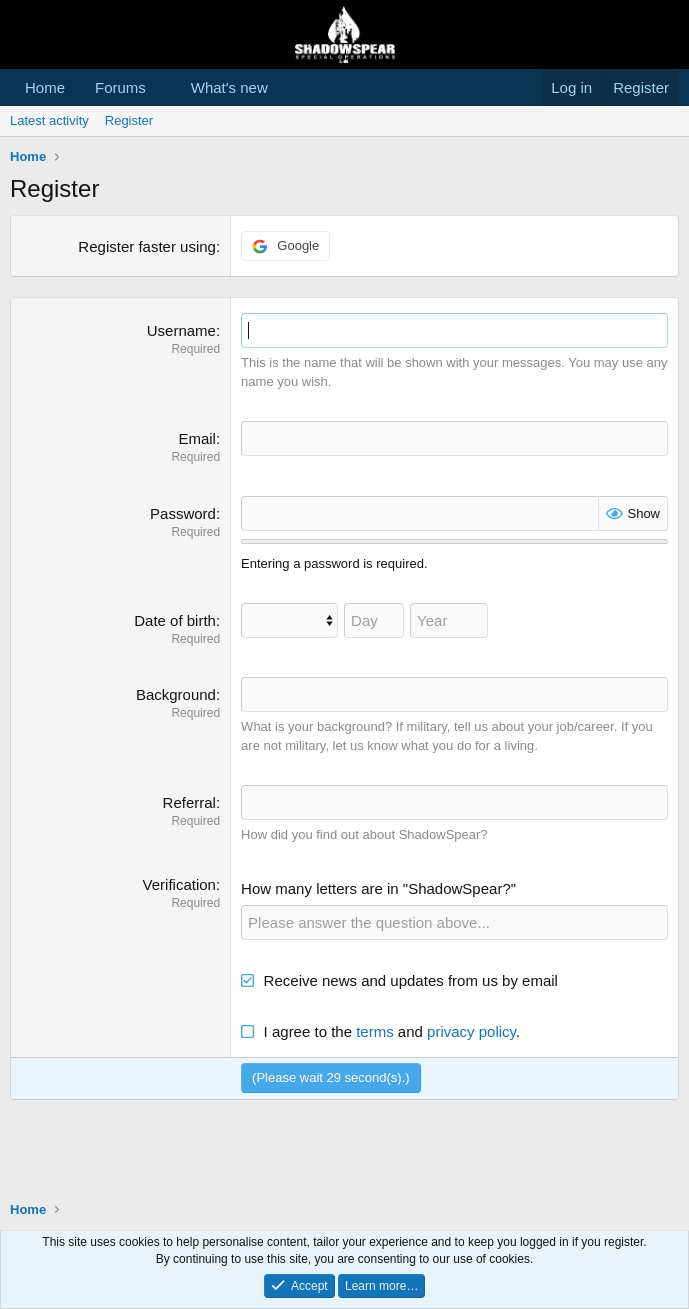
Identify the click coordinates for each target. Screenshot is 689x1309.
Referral (189, 802)
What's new (229, 87)
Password (183, 513)
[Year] (449, 620)
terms (375, 1031)
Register (129, 120)
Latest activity (49, 120)
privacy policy (471, 1031)
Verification (179, 884)
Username (181, 330)
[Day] (374, 620)
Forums (120, 87)
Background (176, 694)
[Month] (289, 620)
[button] (162, 87)
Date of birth (175, 620)
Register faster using (147, 246)
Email (197, 438)
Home (45, 87)
